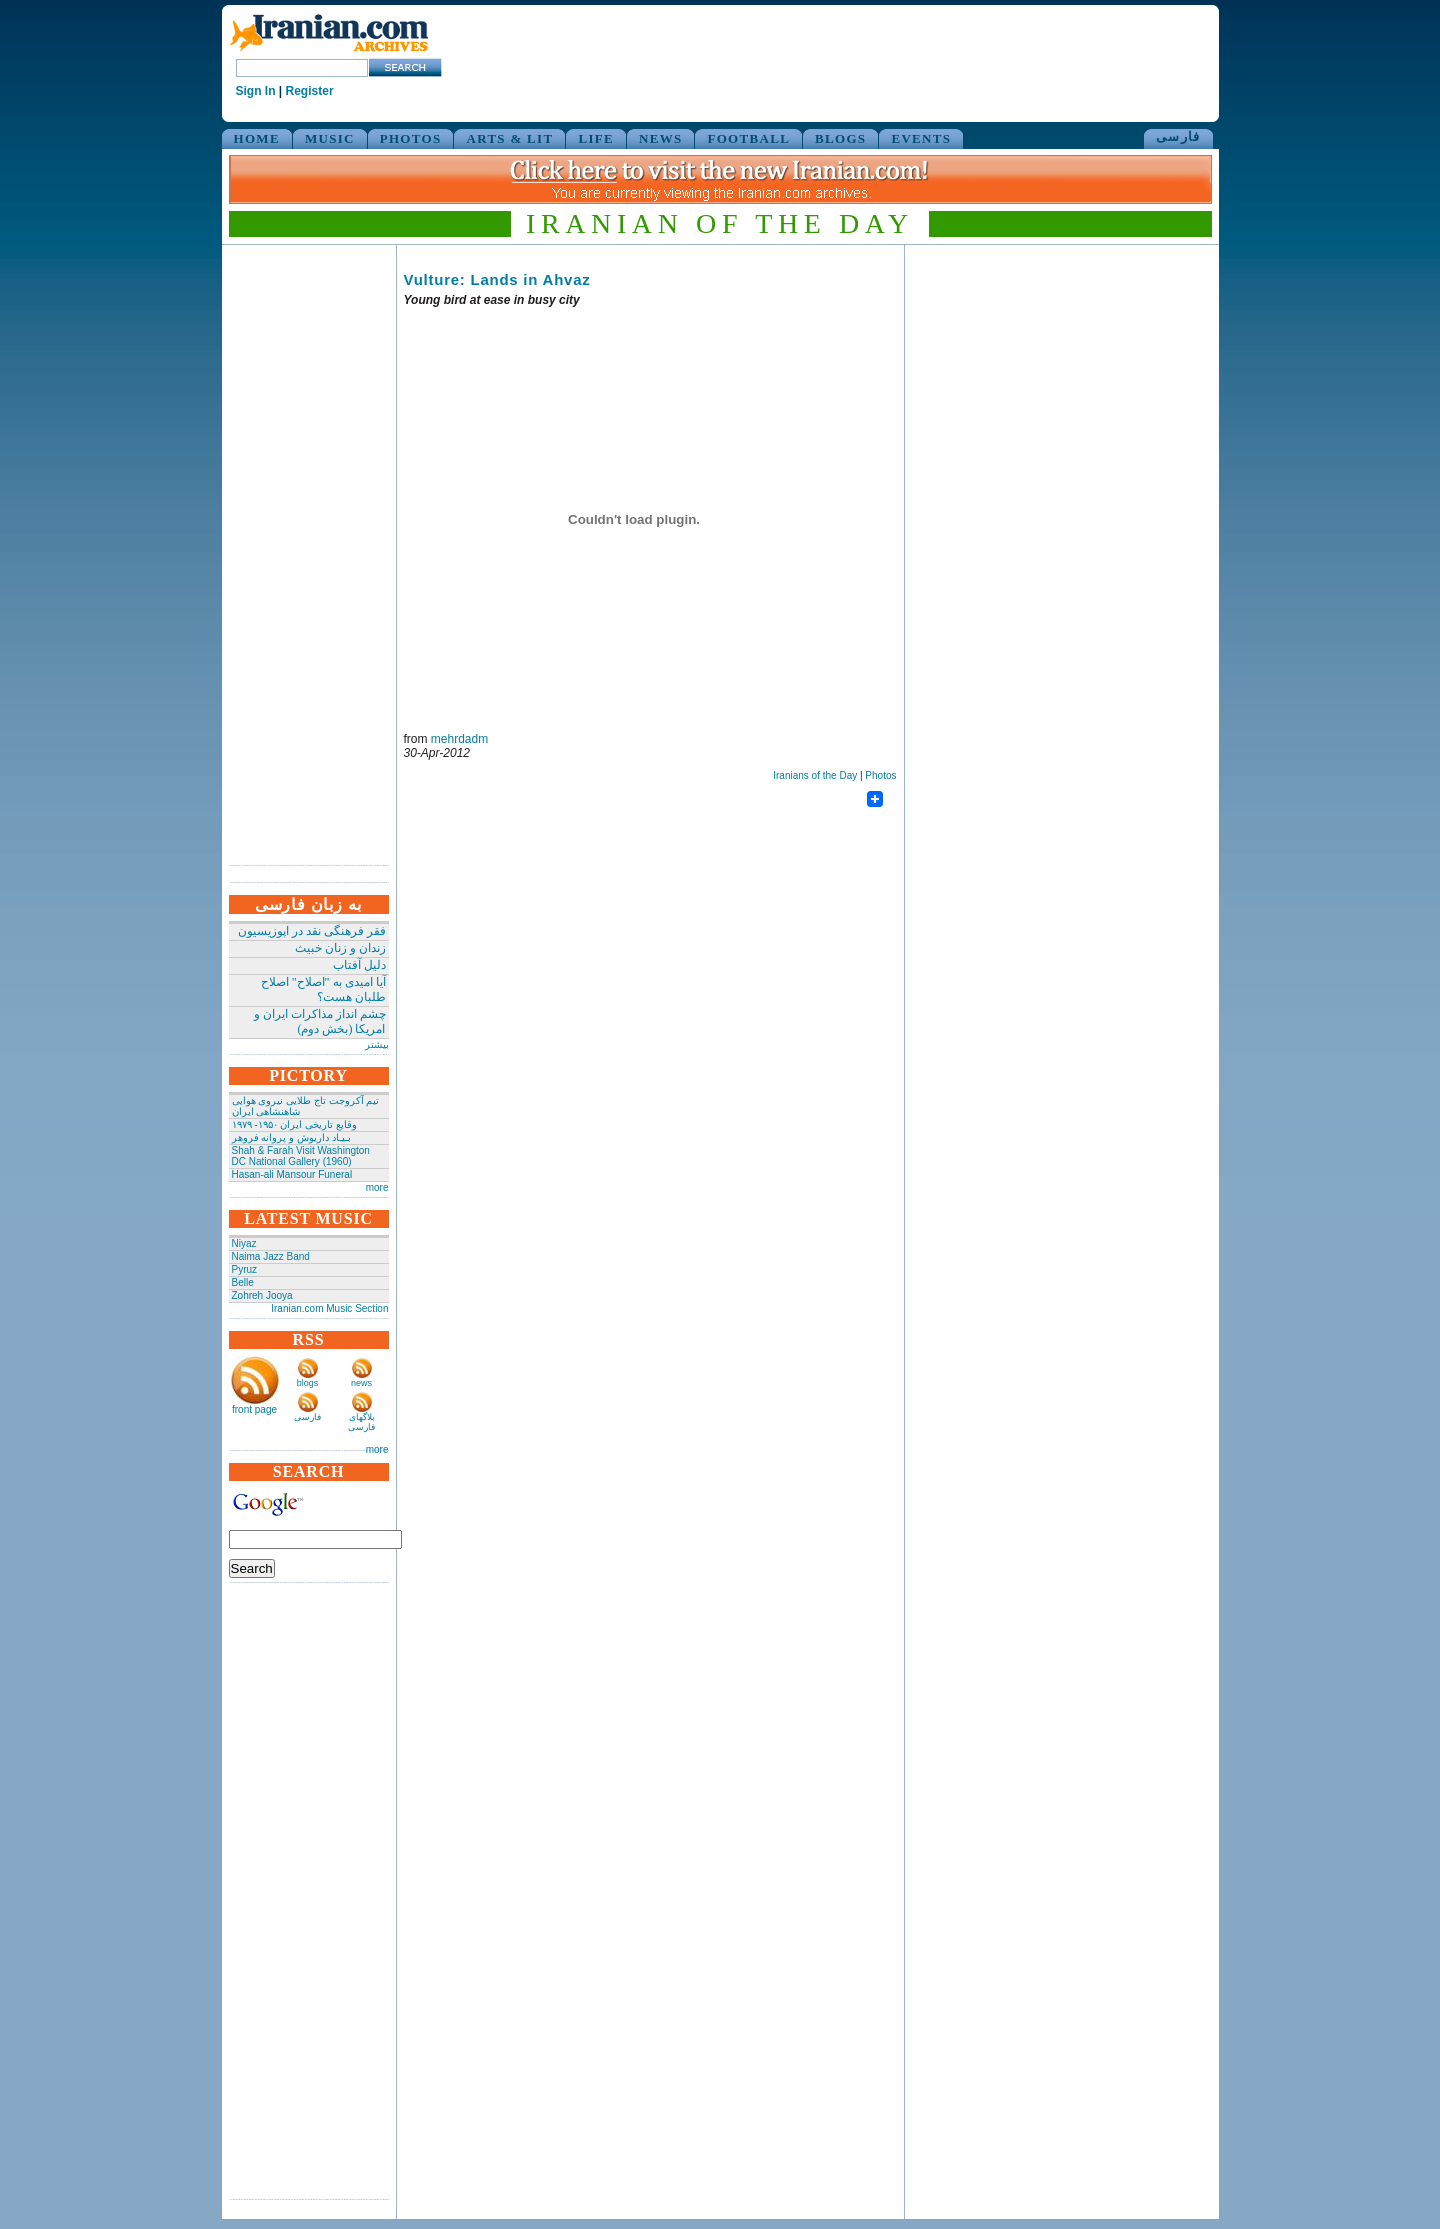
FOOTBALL (748, 138)
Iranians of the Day (815, 775)
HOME (257, 138)
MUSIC (330, 138)
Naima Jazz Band (271, 1256)
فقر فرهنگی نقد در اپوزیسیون (312, 931)
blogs (308, 1383)
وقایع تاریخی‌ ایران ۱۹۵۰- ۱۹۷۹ (294, 1124)
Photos (880, 775)
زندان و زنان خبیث (340, 948)
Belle (243, 1282)
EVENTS (921, 138)
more (377, 1187)
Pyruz (245, 1269)
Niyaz (244, 1243)
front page (254, 1409)
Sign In (256, 91)
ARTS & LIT (509, 138)
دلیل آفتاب (359, 965)
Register (310, 91)
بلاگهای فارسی (361, 1422)
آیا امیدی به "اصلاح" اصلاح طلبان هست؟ (323, 989)
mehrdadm (459, 739)
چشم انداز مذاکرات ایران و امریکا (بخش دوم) (320, 1021)
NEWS (661, 138)
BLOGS (840, 138)
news (361, 1383)
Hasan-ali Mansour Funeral (292, 1174)
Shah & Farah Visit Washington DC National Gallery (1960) (301, 1156)
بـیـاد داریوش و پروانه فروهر (291, 1137)
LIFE (596, 138)
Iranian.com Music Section (329, 1308)
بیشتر (377, 1044)
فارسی (1178, 136)
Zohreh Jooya (262, 1295)
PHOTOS (411, 138)
